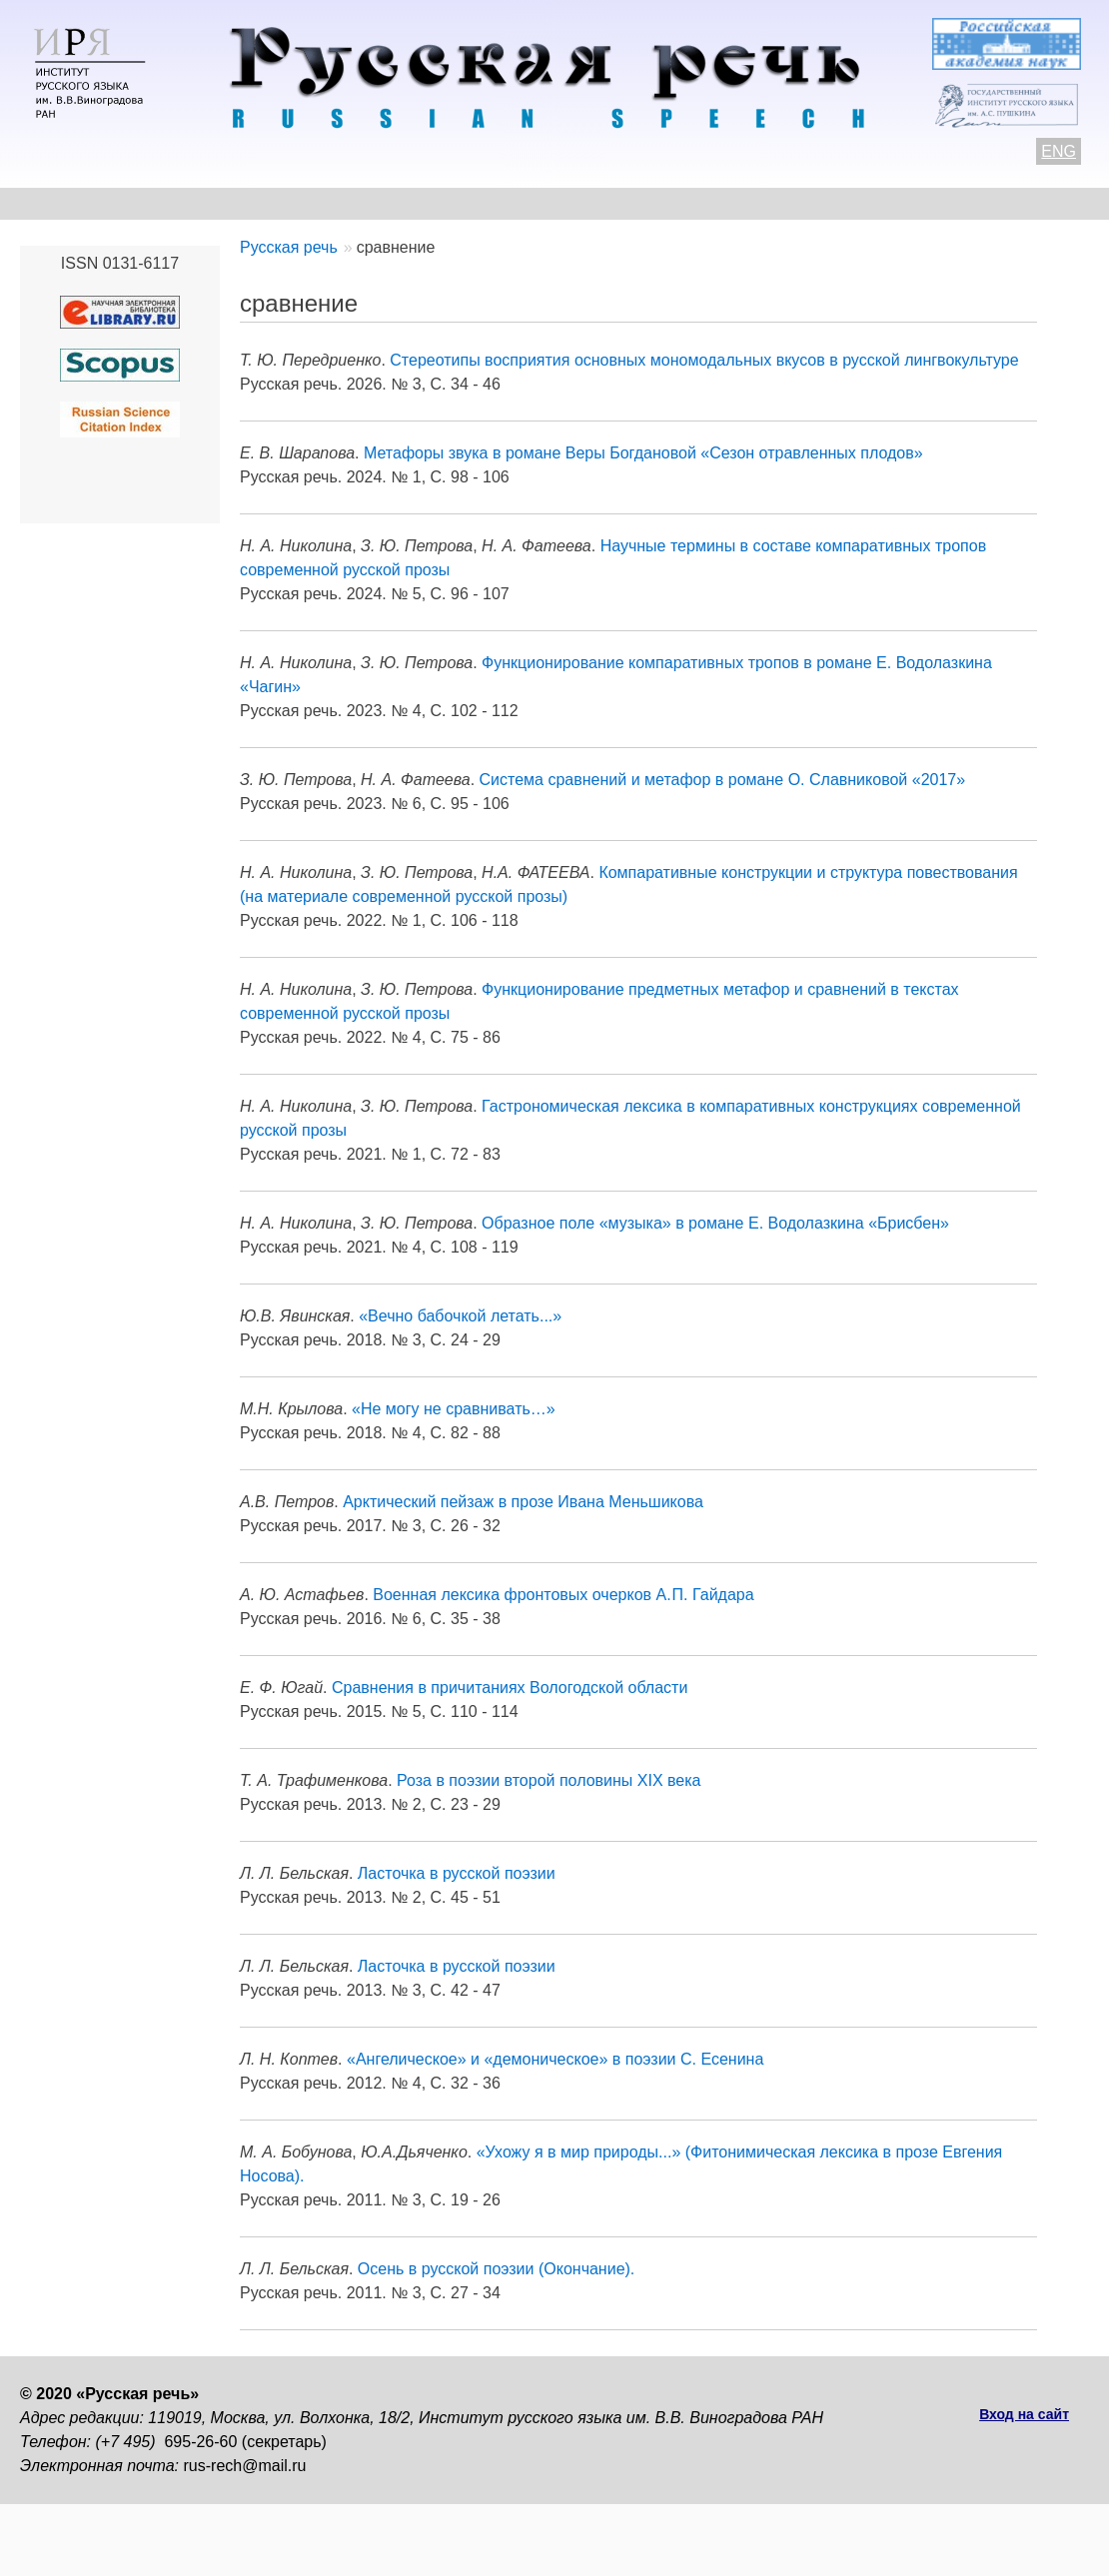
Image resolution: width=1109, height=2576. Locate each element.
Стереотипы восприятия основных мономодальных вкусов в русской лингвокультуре (704, 360)
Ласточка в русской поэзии (456, 1873)
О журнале (62, 203)
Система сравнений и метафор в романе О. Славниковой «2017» (723, 779)
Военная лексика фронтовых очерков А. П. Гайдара (563, 1594)
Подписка (963, 203)
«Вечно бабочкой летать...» (460, 1315)
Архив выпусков (589, 203)
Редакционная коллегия (790, 203)
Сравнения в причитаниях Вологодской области (509, 1687)
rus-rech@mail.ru (245, 2465)
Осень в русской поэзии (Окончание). (496, 2268)
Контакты (181, 203)
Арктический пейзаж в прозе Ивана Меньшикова (523, 1501)
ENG (1058, 151)
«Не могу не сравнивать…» (453, 1408)
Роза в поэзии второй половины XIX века (548, 1780)
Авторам (294, 203)
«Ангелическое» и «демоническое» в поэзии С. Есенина (555, 2059)
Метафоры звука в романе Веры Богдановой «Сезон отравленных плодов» (643, 452)
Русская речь (289, 247)
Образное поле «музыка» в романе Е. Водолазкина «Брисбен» (715, 1223)
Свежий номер (426, 203)
